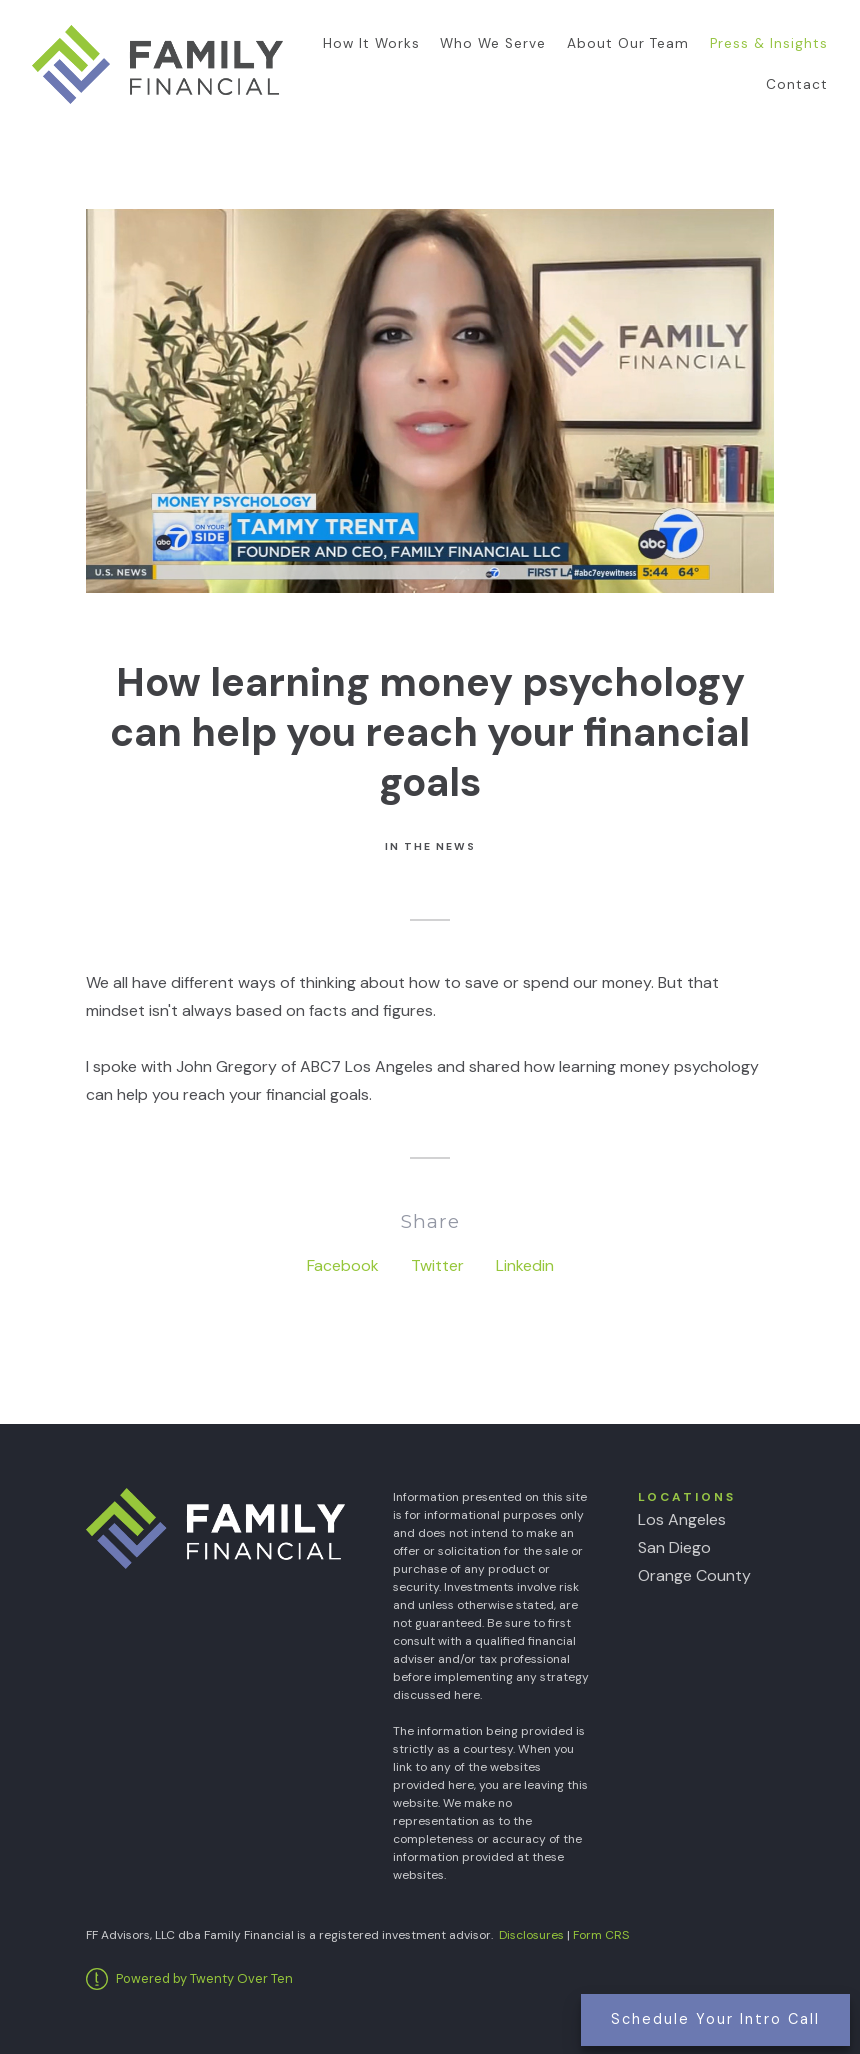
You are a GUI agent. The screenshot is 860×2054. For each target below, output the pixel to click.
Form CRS (601, 1935)
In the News (430, 846)
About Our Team (628, 43)
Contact (797, 84)
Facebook (343, 1265)
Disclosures (531, 1935)
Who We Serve (493, 43)
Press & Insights (769, 43)
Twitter (437, 1265)
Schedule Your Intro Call (715, 2019)
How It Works (371, 43)
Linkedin (525, 1265)
